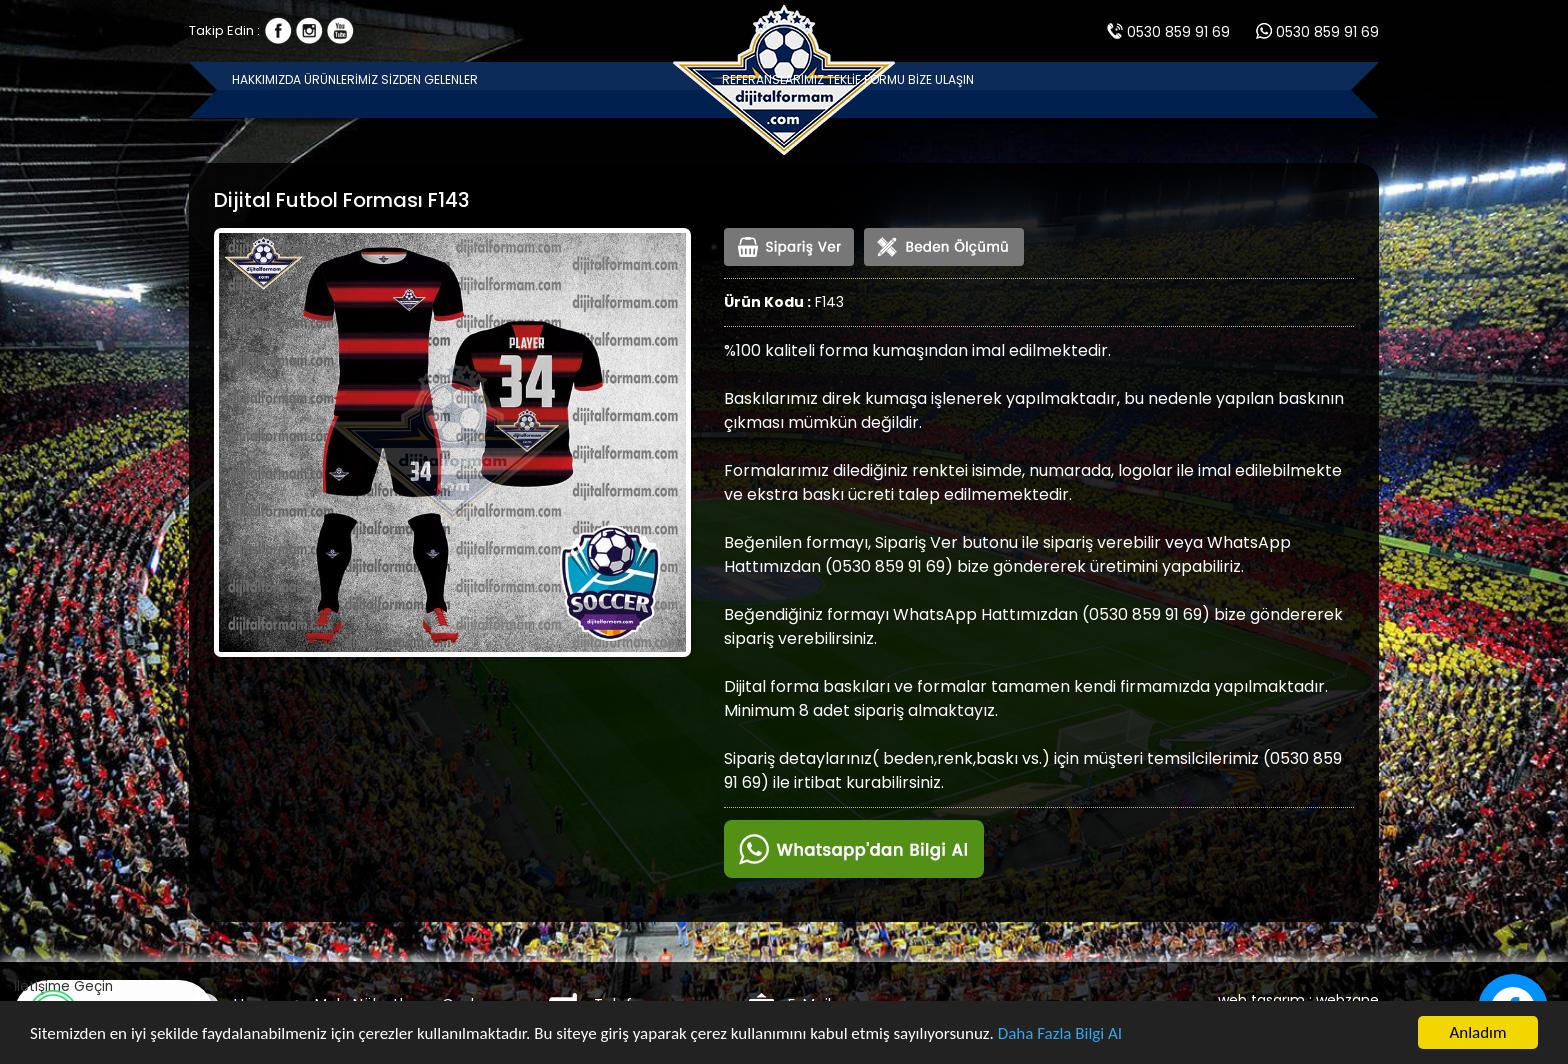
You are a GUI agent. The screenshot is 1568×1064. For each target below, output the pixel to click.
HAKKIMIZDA (297, 89)
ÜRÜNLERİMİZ (432, 89)
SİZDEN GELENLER (585, 89)
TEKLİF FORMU (1159, 89)
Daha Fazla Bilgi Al (1060, 1034)
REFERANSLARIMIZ (998, 89)
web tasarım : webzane (1298, 1000)
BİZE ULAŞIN (1295, 89)
